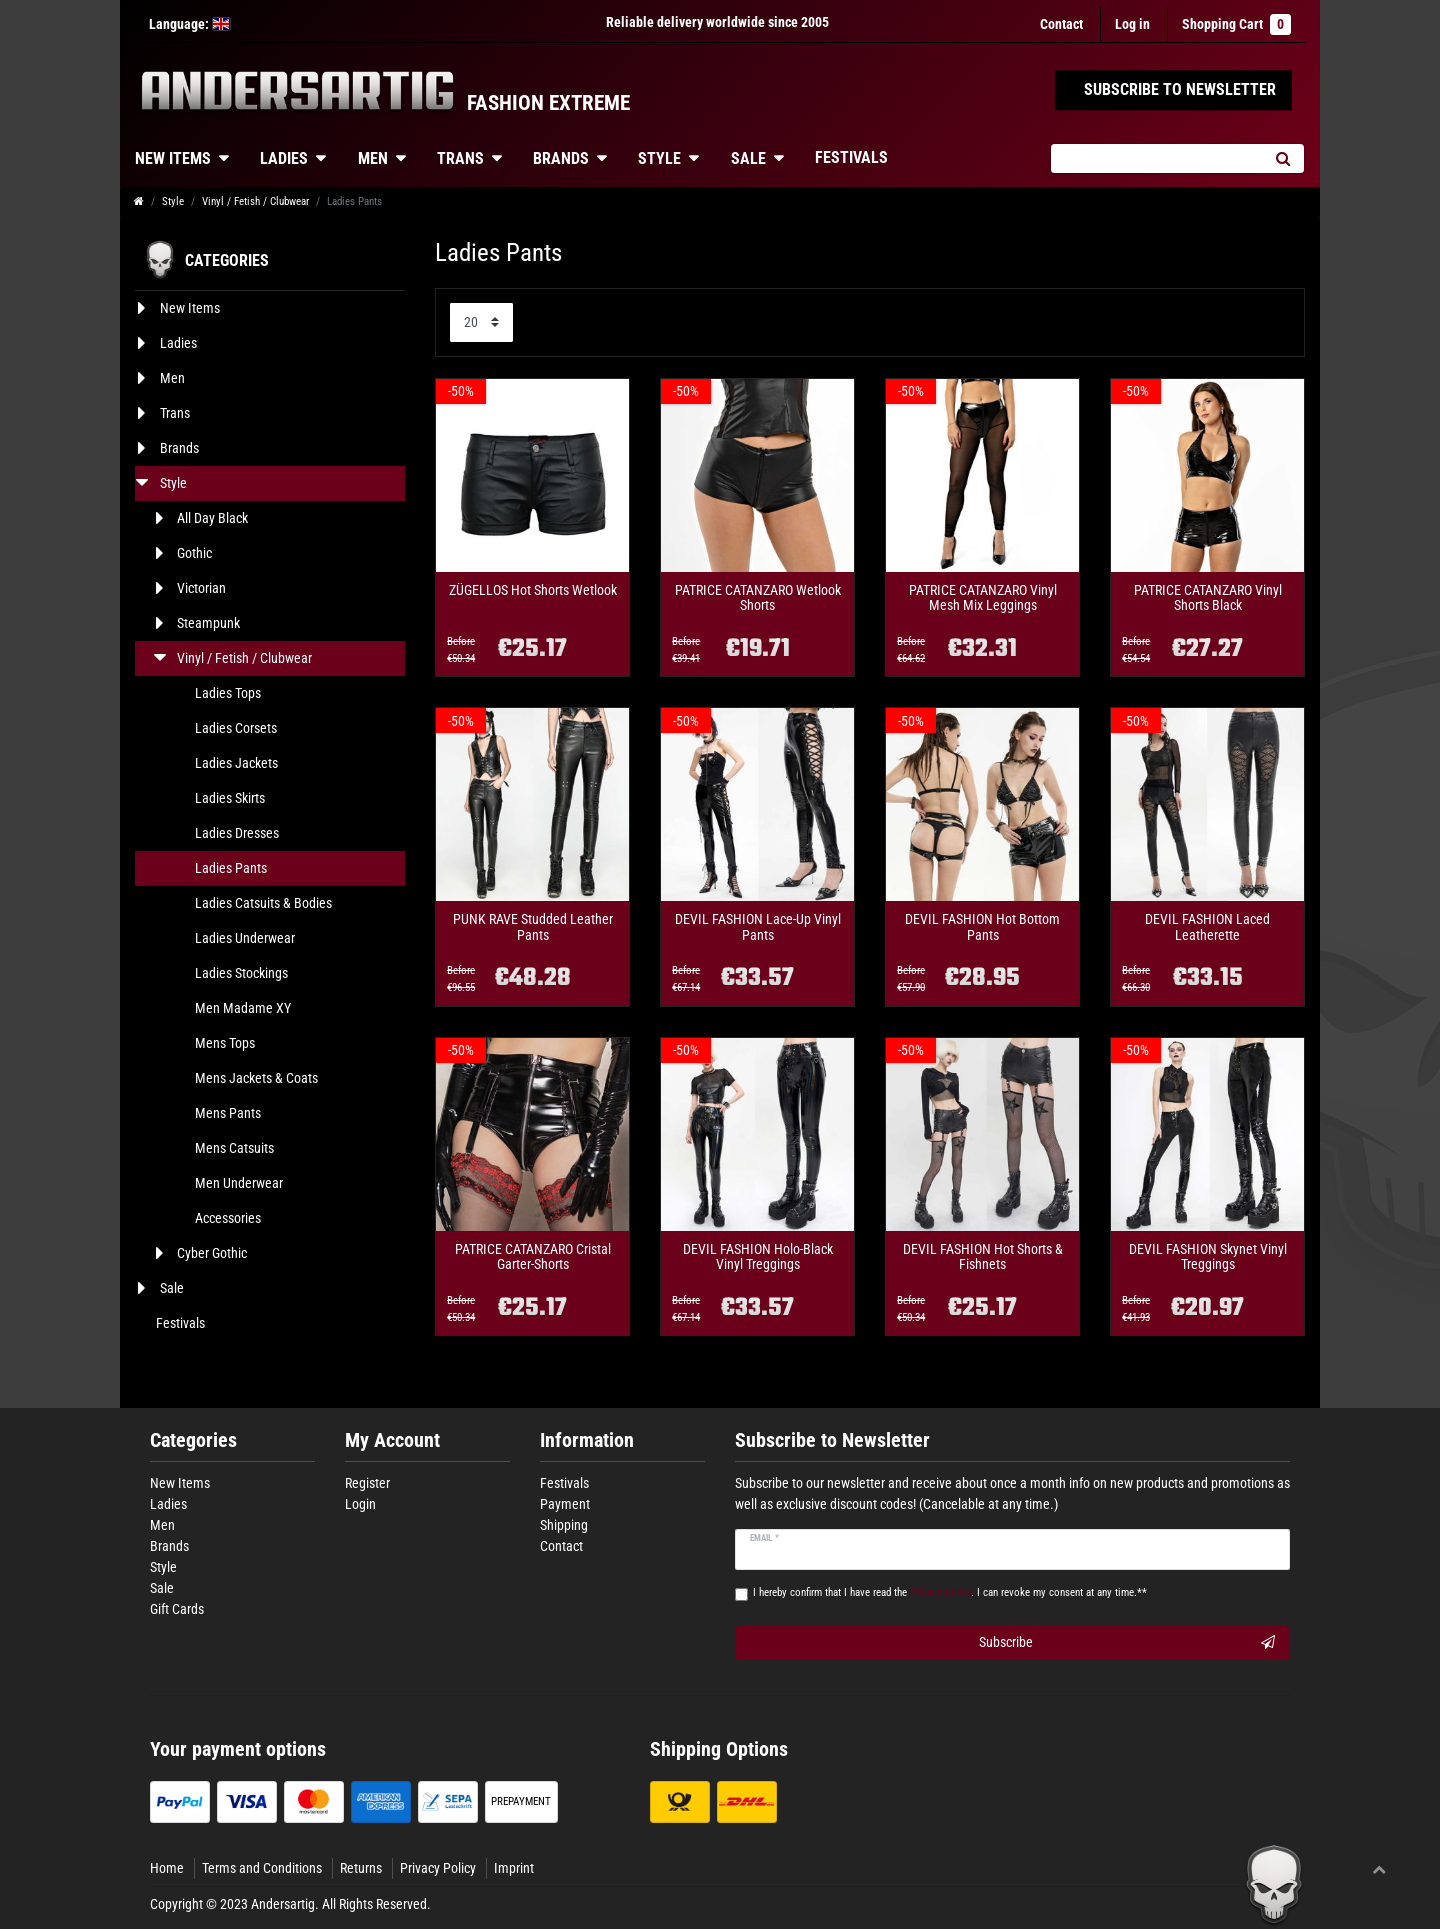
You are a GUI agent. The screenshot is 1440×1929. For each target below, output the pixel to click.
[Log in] (1132, 24)
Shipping (564, 1525)
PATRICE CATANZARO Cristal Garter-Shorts (533, 1257)
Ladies (284, 158)
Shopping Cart (1236, 24)
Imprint (514, 1868)
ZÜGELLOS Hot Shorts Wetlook (533, 590)
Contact (1061, 24)
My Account (392, 1440)
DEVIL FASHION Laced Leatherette (1207, 927)
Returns (361, 1868)
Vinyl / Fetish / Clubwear (255, 201)
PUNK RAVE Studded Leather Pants (533, 927)
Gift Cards (177, 1609)
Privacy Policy (438, 1868)
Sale (748, 158)
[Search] (1282, 158)
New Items (173, 158)
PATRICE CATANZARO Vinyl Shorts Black (1208, 598)
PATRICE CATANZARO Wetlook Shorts (758, 598)
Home (167, 1868)
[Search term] (1156, 158)
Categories (193, 1440)
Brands (561, 158)
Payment (565, 1504)
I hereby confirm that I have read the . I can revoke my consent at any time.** (950, 1592)
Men (373, 158)
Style (659, 158)
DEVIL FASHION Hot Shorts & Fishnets (983, 1257)
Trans (460, 158)
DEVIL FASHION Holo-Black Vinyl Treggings (758, 1257)
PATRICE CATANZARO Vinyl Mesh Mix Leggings (983, 598)
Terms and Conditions (262, 1868)
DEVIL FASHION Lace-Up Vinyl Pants (758, 927)
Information (587, 1440)
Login (360, 1504)
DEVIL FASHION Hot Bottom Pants (982, 927)
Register (367, 1483)
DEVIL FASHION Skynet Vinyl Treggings (1208, 1257)
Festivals (851, 157)
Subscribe (1127, 1643)
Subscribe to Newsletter (832, 1440)
